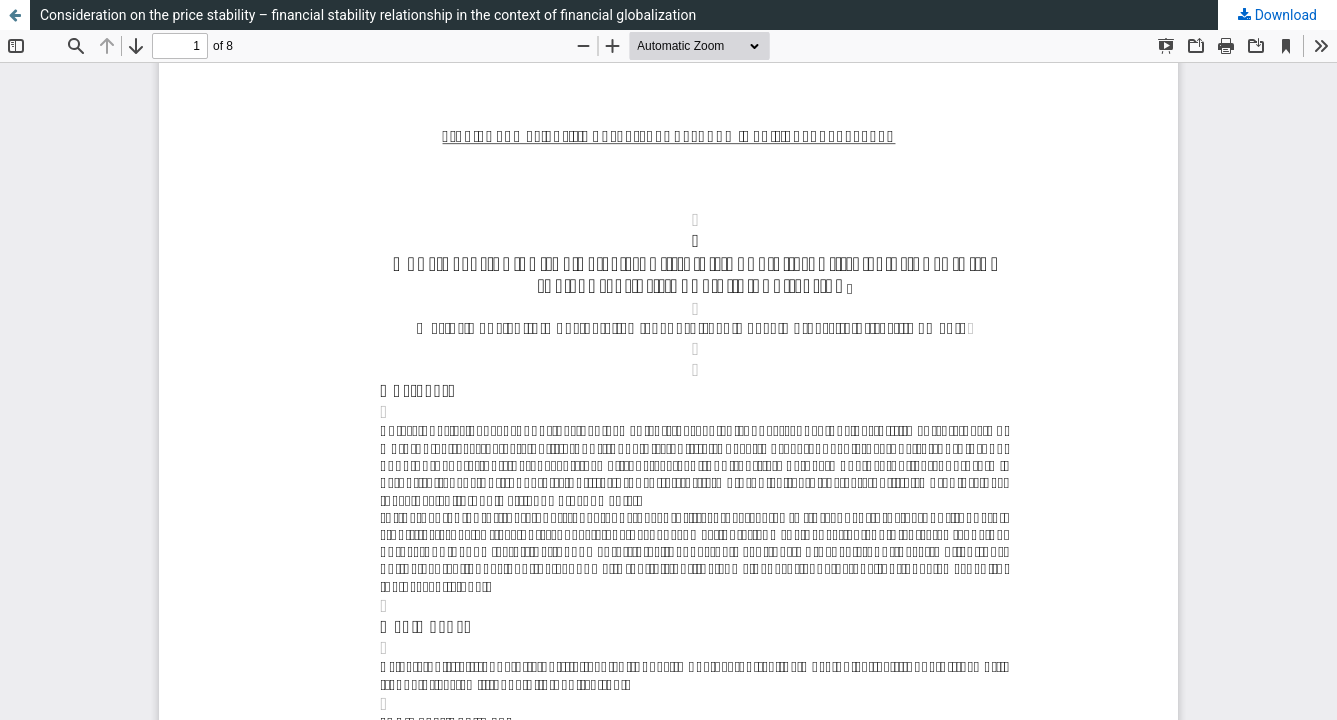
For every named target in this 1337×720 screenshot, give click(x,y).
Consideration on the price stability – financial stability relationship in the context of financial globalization (368, 15)
